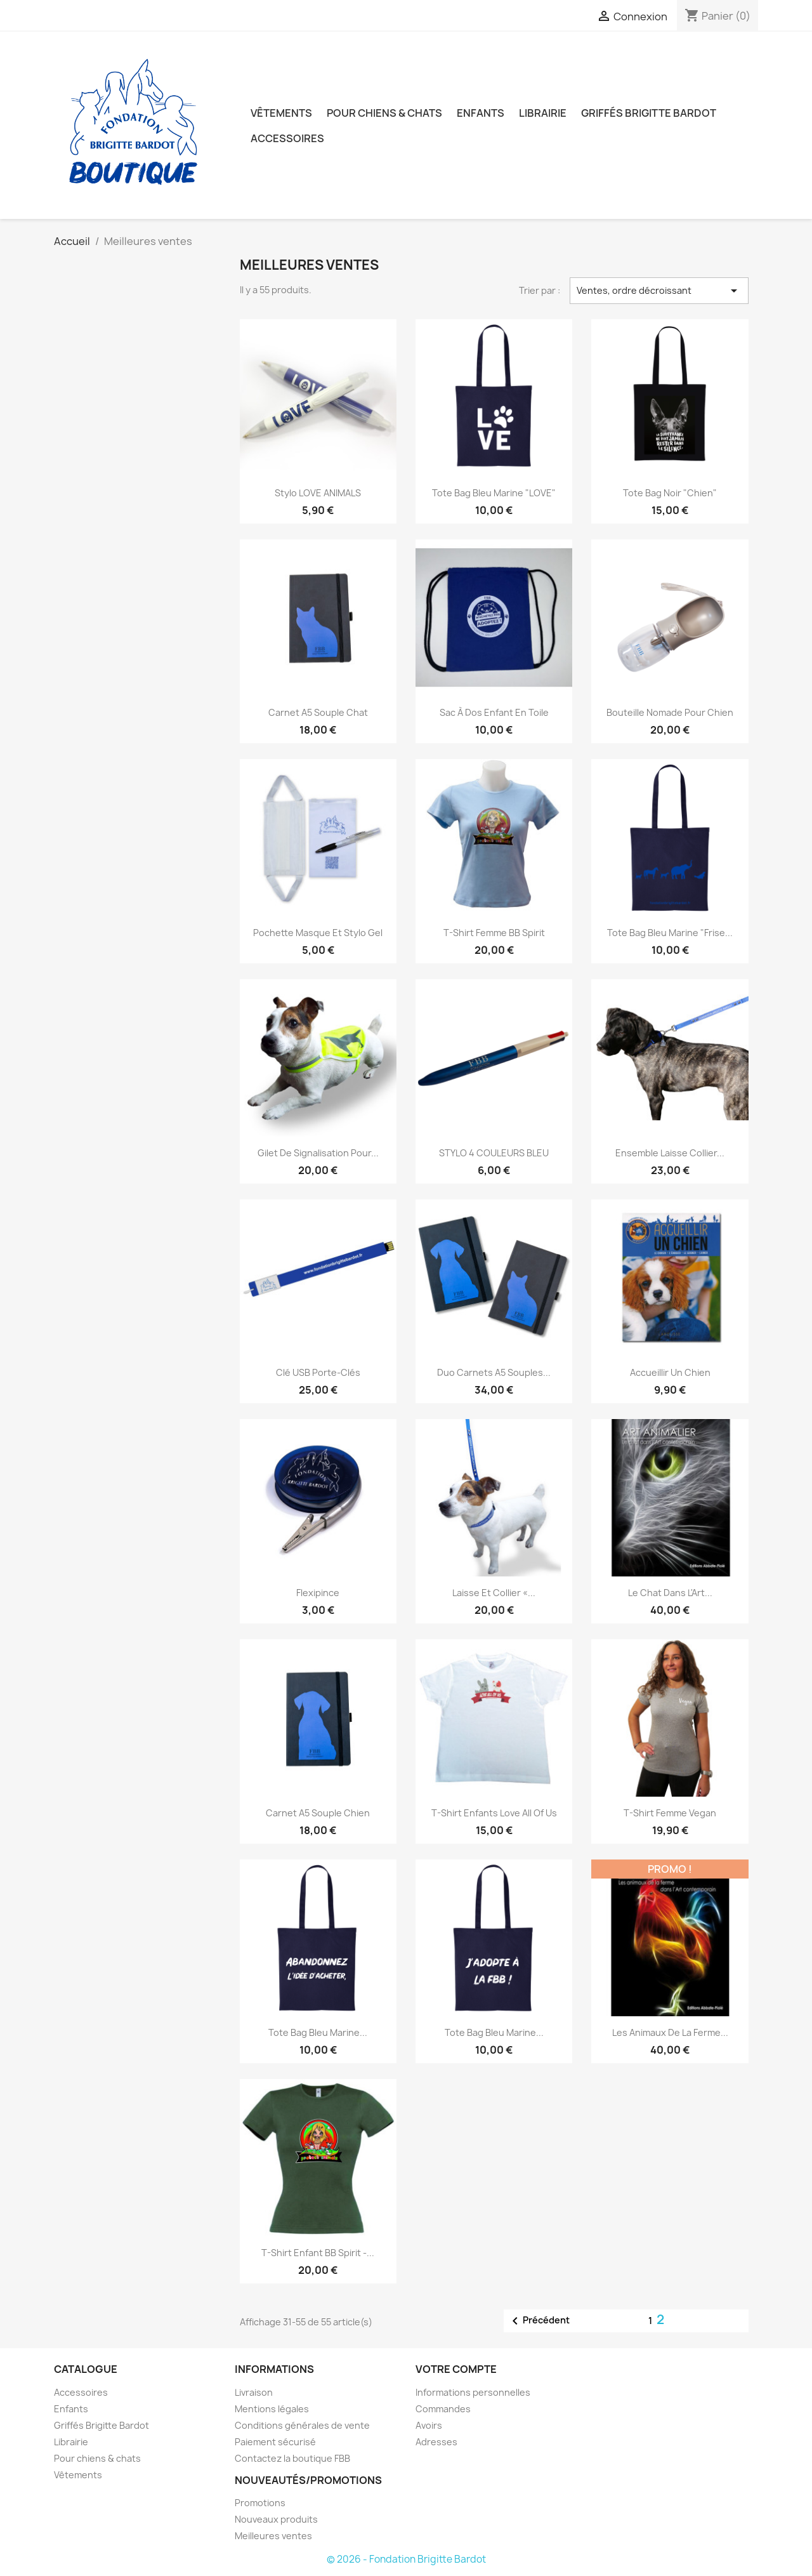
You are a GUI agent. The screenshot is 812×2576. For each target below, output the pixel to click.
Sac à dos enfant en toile (494, 712)
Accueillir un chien (670, 1372)
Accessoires (287, 138)
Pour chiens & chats (384, 113)
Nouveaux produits (276, 2519)
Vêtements (281, 113)
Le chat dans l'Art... (670, 1593)
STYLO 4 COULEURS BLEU (494, 1153)
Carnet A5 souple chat (318, 712)
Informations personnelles (473, 2392)
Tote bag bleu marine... (317, 2032)
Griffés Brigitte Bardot (648, 113)
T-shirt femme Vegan (670, 1813)
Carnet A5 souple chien (318, 1813)
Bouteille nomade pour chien (669, 712)
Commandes (443, 2409)
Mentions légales (272, 2409)
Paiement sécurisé (275, 2442)
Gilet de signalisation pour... (318, 1153)
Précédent (539, 2320)
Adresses (436, 2442)
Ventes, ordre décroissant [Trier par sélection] (659, 290)
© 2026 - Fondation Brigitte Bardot (406, 2559)
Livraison (254, 2392)
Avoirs (429, 2425)
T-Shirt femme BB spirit (494, 933)
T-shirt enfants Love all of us (494, 1813)
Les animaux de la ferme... (670, 2032)
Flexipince (317, 1593)
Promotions (260, 2503)
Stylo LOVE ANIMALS (318, 493)
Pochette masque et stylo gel (318, 933)
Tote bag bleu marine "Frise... (670, 933)
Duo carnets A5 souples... (494, 1372)
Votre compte (456, 2369)
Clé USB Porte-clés (318, 1372)
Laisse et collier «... (493, 1593)
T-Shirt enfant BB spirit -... (317, 2253)
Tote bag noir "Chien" (670, 493)
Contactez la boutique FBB (292, 2458)
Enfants (480, 113)
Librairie (542, 113)
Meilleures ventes (273, 2536)
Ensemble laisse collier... (669, 1153)
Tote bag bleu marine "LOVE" (494, 493)
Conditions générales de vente (302, 2425)
